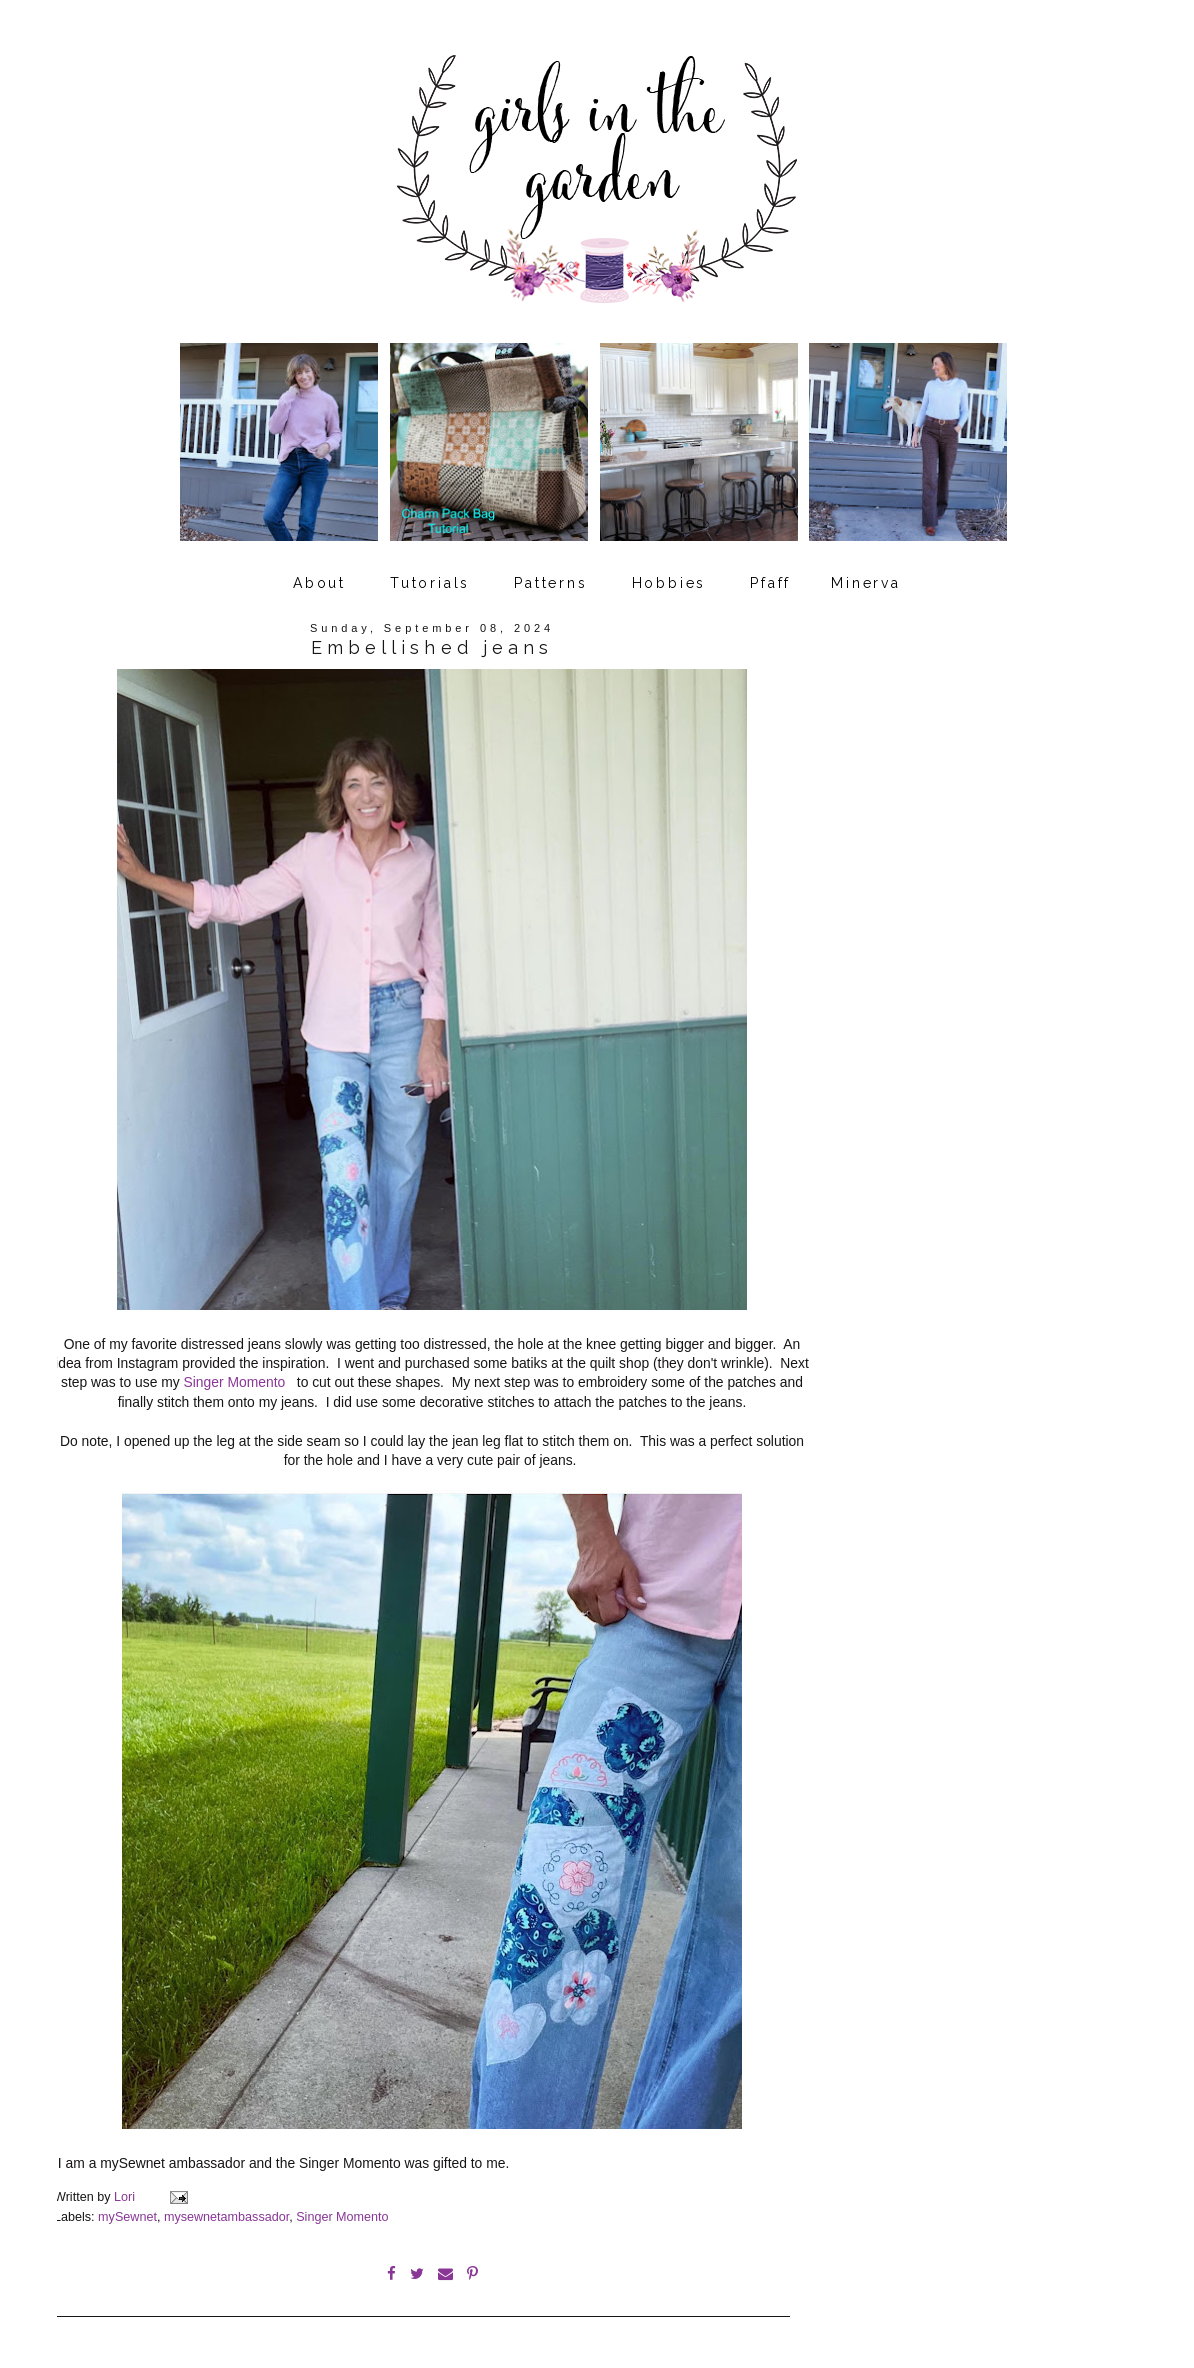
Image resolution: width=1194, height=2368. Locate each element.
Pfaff (770, 583)
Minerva (866, 583)
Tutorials (430, 583)
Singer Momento (237, 1382)
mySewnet (127, 2217)
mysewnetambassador (226, 2217)
